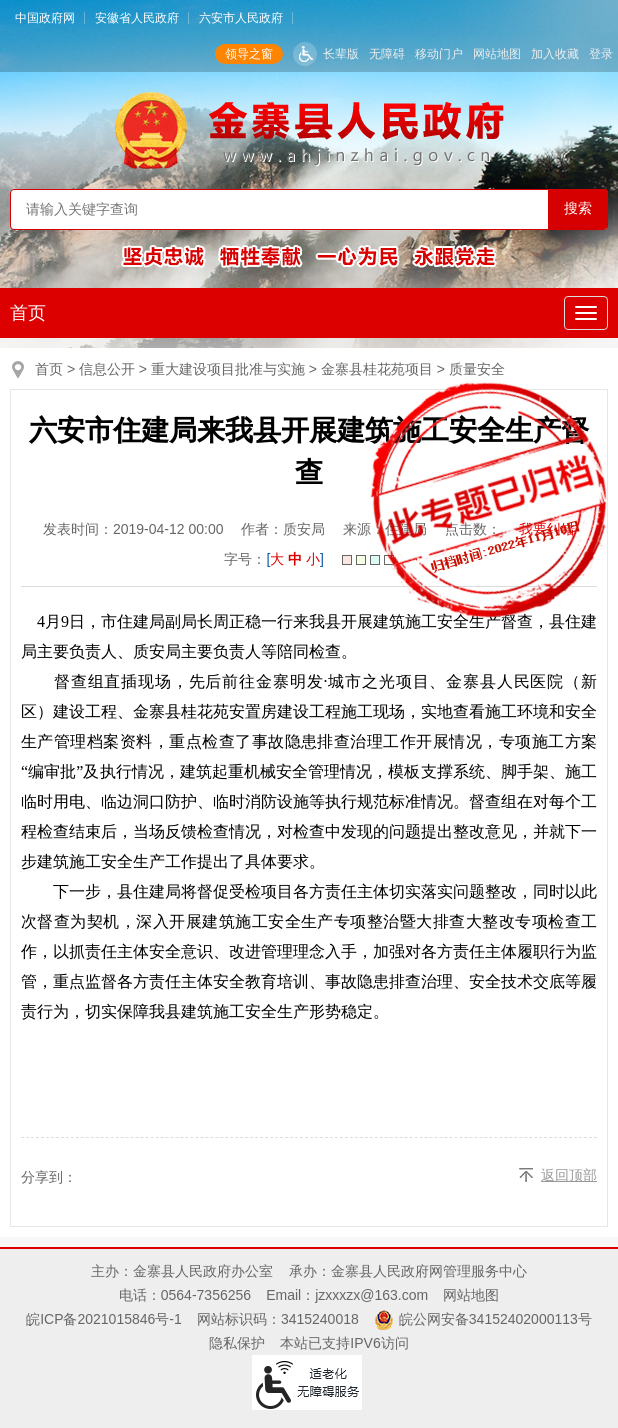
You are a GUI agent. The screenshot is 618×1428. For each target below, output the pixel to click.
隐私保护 (237, 1343)
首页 (28, 313)
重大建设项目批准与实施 (228, 369)
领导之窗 (249, 54)
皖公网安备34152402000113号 (495, 1319)
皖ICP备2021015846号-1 (104, 1319)
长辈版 (341, 54)
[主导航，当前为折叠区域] (586, 313)
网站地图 (497, 54)
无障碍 (387, 54)
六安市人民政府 (241, 18)
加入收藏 (555, 54)
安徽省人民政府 (137, 18)
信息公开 (107, 369)
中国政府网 (45, 18)
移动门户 (439, 54)
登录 (601, 54)
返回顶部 (569, 1175)
